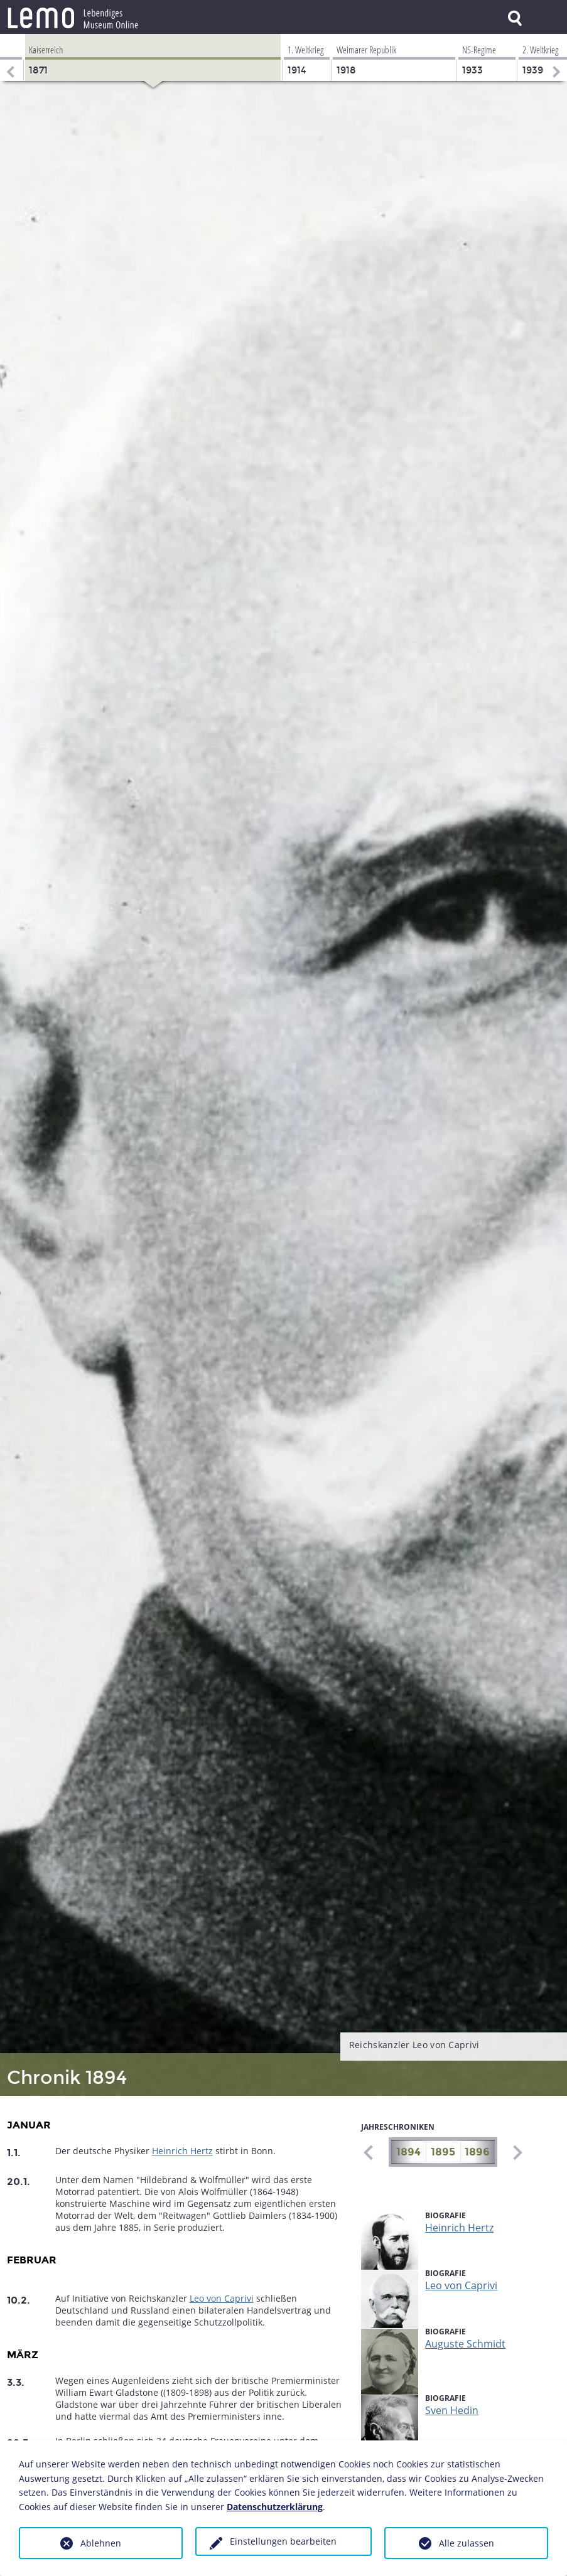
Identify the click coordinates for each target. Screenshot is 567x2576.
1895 (443, 2152)
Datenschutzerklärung (275, 2507)
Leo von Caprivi (222, 2298)
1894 (408, 2152)
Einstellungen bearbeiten (283, 2541)
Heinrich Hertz (182, 2151)
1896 (477, 2152)
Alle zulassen (466, 2543)
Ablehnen (100, 2543)
